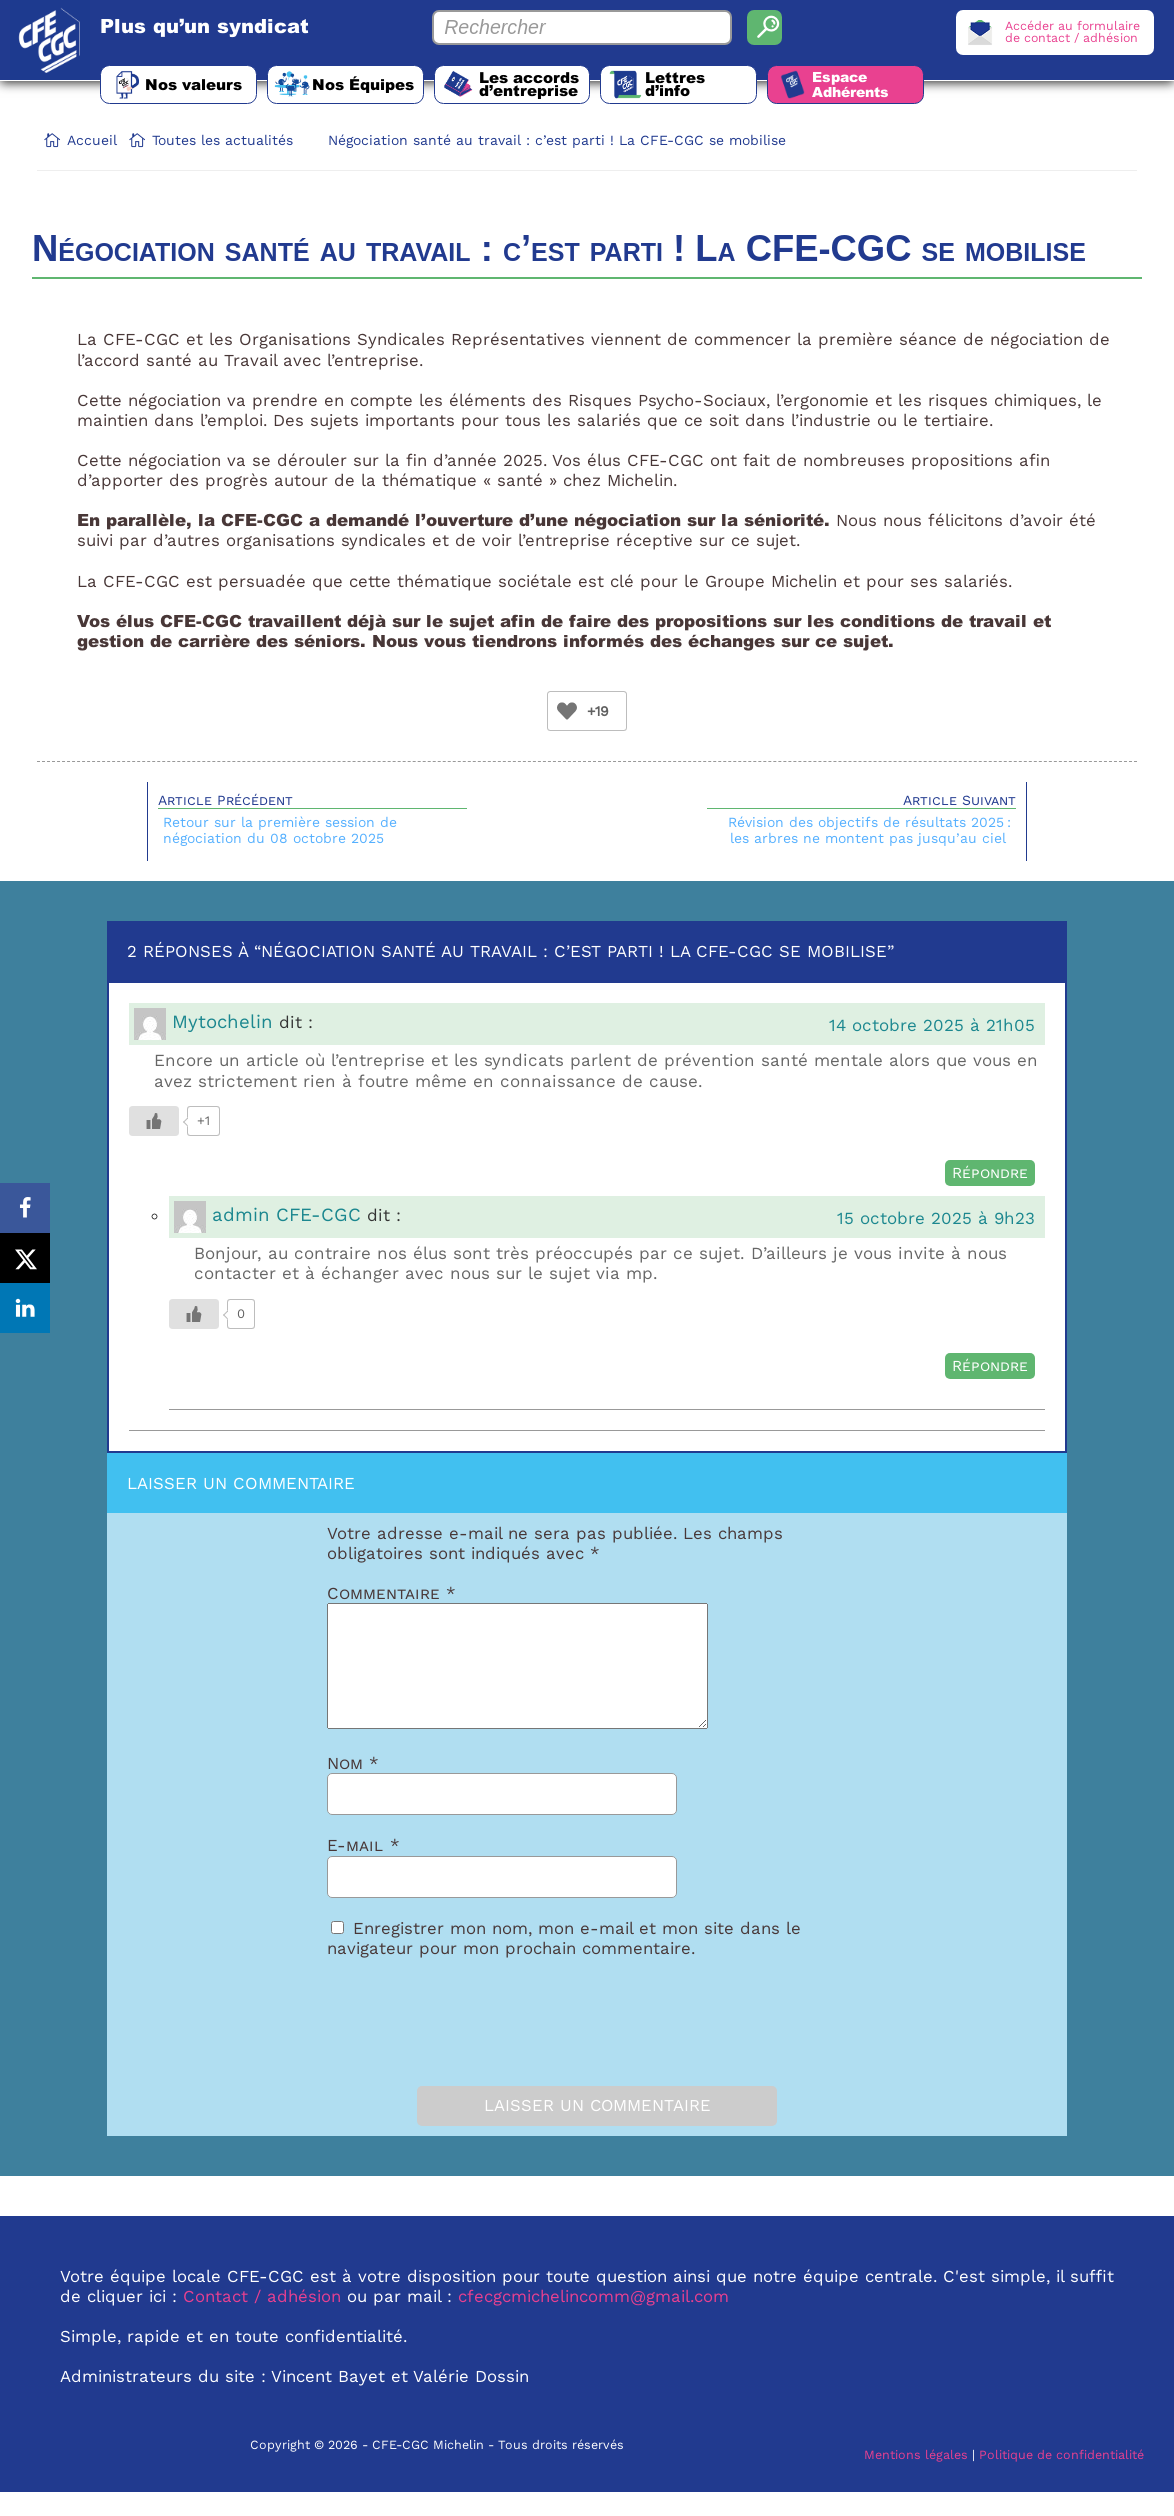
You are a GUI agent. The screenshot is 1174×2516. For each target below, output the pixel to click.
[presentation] (439, 2041)
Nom (353, 1787)
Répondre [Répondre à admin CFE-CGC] (990, 1366)
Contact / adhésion (262, 2320)
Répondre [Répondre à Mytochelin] (990, 1173)
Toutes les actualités (222, 140)
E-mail (363, 1869)
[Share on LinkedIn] (25, 1308)
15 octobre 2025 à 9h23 (936, 1218)
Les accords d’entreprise (536, 84)
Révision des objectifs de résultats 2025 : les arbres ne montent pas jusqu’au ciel (869, 830)
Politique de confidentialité (1061, 2478)
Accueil (92, 140)
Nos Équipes (367, 84)
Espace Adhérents (864, 85)
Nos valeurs (194, 84)
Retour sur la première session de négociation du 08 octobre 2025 (280, 830)
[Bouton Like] (567, 711)
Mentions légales (916, 2478)
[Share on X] (25, 1258)
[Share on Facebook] (25, 1208)
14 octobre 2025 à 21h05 (932, 1025)
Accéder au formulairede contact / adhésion (1072, 32)
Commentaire (391, 1593)
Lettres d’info (686, 84)
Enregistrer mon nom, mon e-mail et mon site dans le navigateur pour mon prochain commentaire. (564, 1962)
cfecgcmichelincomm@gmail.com (593, 2320)
